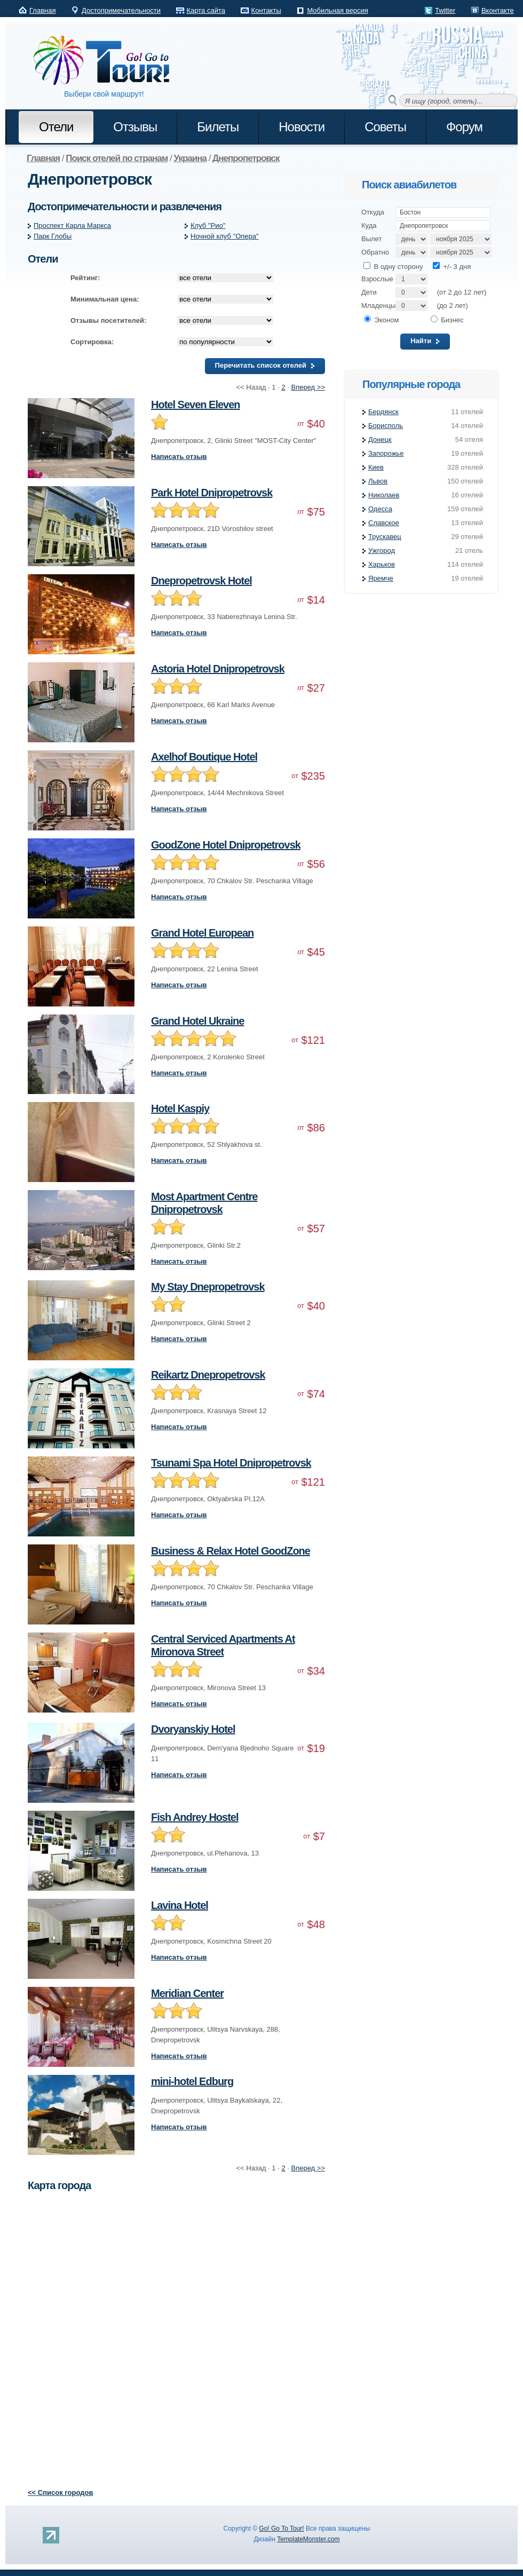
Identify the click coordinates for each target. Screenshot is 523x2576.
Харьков (381, 564)
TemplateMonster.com (308, 2539)
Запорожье (385, 453)
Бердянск (383, 412)
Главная (42, 10)
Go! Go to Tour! (107, 61)
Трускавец (384, 537)
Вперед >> (308, 387)
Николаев (383, 495)
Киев (376, 467)
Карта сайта (206, 10)
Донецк (380, 439)
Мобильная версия (337, 10)
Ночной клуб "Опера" (225, 236)
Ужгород (381, 550)
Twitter (445, 10)
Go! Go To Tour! (281, 2528)
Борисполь (385, 426)
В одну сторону (393, 267)
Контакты (266, 10)
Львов (377, 481)
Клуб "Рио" (208, 225)
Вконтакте (497, 10)
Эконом (381, 320)
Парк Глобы (53, 236)
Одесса (380, 509)
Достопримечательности (121, 10)
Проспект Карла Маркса (72, 225)
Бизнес (447, 320)
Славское (383, 523)
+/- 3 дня (452, 267)
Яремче (380, 578)
